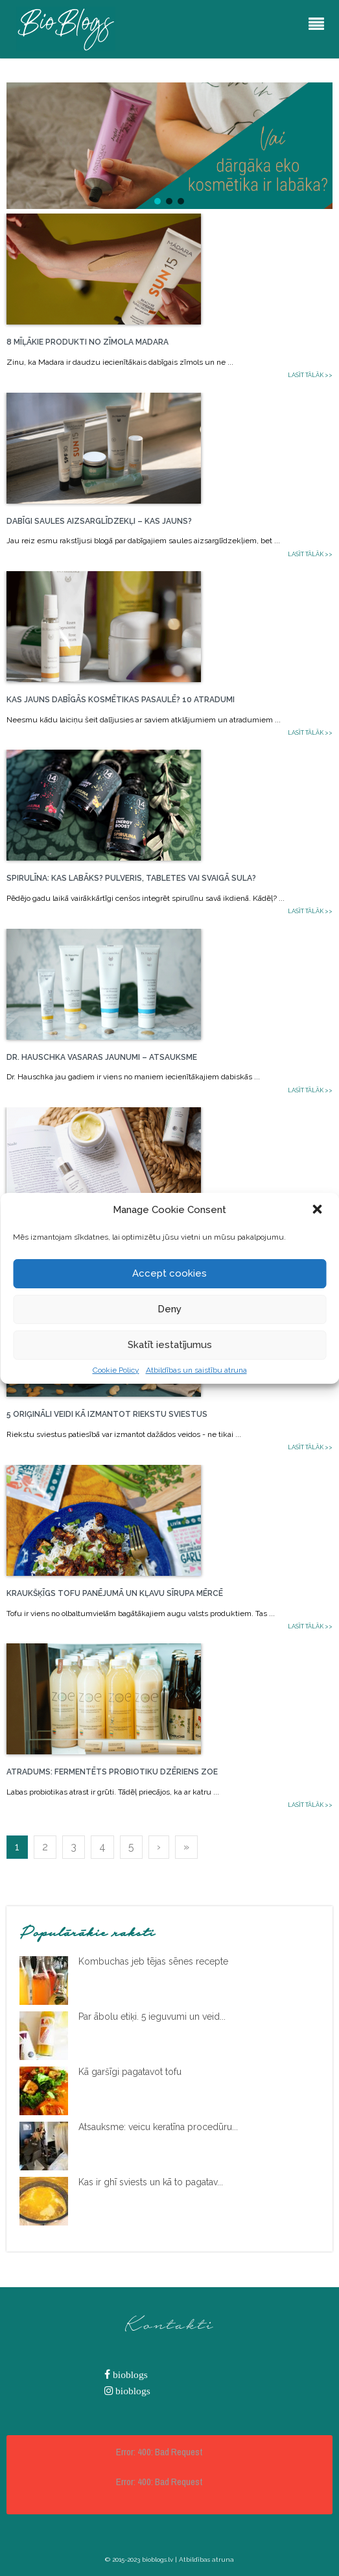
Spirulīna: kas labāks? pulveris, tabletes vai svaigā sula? (131, 878)
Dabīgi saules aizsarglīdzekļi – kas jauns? (99, 521)
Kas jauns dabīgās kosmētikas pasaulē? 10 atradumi (120, 699)
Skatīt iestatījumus (170, 1345)
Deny (169, 1309)
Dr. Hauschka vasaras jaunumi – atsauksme (101, 1057)
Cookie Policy (116, 1370)
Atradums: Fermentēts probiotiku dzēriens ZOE (112, 1771)
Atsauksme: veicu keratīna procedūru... (158, 2127)
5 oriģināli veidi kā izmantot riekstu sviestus (106, 1414)
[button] (318, 1210)
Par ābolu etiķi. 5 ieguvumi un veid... (152, 2016)
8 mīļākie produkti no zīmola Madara (87, 342)
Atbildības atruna (206, 2559)
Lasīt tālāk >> (310, 375)
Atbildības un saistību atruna (196, 1370)
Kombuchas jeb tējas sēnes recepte (153, 1961)
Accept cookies (169, 1273)
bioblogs (129, 2374)
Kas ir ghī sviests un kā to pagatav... (150, 2182)
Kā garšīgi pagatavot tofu (129, 2072)
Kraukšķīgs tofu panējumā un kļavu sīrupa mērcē (114, 1593)
